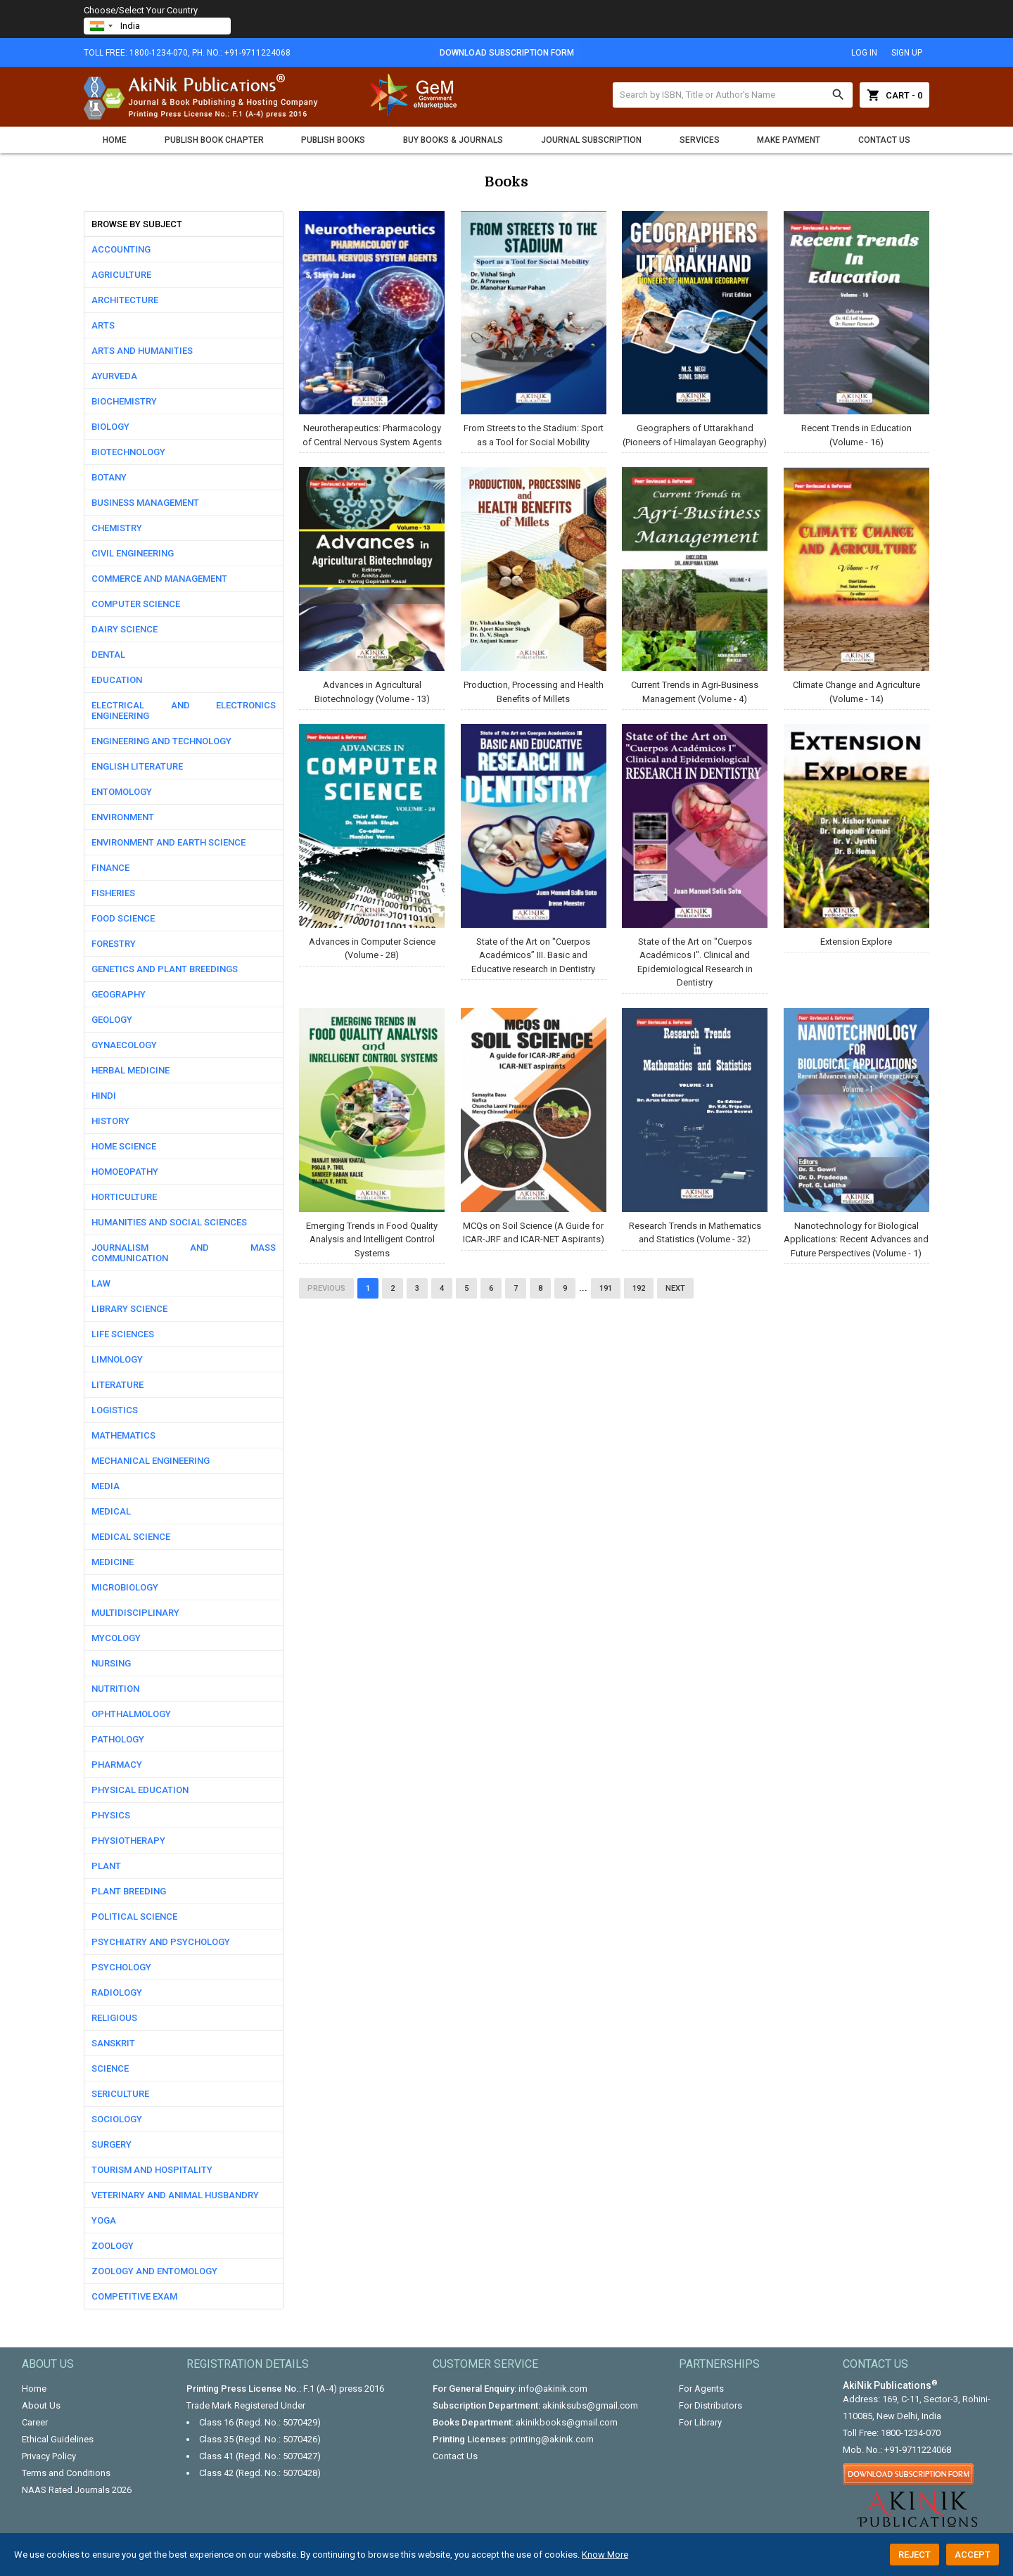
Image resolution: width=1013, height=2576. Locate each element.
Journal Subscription (591, 140)
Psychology (121, 1967)
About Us (41, 2405)
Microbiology (124, 1587)
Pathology (117, 1739)
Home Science (123, 1146)
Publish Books (333, 140)
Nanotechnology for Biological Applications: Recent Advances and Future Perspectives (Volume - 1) (856, 1133)
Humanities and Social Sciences (169, 1222)
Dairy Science (124, 629)
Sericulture (120, 2094)
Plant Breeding (128, 1891)
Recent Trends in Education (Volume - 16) (856, 329)
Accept (972, 2554)
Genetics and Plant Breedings (164, 969)
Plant (106, 1866)
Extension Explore (856, 835)
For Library (700, 2422)
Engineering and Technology (161, 741)
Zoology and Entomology (154, 2271)
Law (100, 1283)
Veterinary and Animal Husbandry (175, 2195)
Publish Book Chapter (214, 140)
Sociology (116, 2119)
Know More (605, 2554)
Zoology (112, 2245)
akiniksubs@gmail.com (590, 2405)
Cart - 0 (894, 95)
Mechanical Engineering (150, 1460)
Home (115, 140)
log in (864, 53)
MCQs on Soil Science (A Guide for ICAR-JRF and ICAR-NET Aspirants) (533, 1126)
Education (116, 680)
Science (110, 2068)
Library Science (129, 1308)
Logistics (114, 1410)
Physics (110, 1815)
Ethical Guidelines (58, 2439)
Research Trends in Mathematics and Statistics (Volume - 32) (694, 1126)
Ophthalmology (131, 1714)
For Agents (701, 2388)
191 (605, 1288)
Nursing (111, 1663)
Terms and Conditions (66, 2473)
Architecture (124, 300)
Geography (118, 994)
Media (105, 1486)
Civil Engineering (132, 553)
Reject (914, 2554)
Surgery (111, 2144)
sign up (906, 53)
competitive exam (134, 2296)
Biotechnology (128, 452)
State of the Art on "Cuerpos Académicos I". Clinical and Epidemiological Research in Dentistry (694, 856)
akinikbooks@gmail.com (567, 2422)
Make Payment (788, 140)
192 (638, 1288)
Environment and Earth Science (168, 842)
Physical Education (140, 1790)
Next (675, 1288)
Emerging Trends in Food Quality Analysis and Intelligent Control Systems (372, 1133)
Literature (117, 1384)
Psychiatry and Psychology (160, 1942)
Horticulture (124, 1197)
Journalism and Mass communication (183, 1252)
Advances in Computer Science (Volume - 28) (372, 842)
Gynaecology (124, 1045)
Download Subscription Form (507, 53)
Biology (110, 426)
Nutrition (115, 1688)
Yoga (103, 2220)
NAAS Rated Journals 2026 (77, 2490)
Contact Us (884, 140)
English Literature (137, 766)
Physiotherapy (128, 1840)
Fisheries (113, 893)
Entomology (121, 791)
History (110, 1121)
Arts (103, 325)
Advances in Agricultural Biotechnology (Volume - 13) (372, 585)
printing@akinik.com (552, 2439)
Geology (111, 1019)
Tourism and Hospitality (151, 2169)
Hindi (103, 1095)
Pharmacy (116, 1764)
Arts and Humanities (142, 350)
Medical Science (130, 1536)
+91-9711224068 (917, 2449)
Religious (114, 2018)
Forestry (113, 943)
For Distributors (710, 2405)
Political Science (134, 1916)
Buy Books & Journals (453, 140)
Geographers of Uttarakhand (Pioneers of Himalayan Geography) (694, 329)
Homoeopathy (124, 1171)
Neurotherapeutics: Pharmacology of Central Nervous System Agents (372, 329)
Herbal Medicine (130, 1070)
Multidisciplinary (135, 1612)
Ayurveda (114, 376)
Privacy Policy (49, 2456)
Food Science (123, 918)
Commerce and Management (159, 578)
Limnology (117, 1359)
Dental (108, 654)
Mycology (116, 1638)
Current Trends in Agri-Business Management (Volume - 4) (694, 585)
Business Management (145, 502)
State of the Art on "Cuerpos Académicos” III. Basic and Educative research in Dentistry (533, 849)
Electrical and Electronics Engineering (183, 710)
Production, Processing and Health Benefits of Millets (533, 585)
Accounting (121, 249)
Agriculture (121, 274)
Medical (111, 1511)
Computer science (135, 604)
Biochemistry (124, 401)
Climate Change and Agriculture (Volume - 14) (856, 585)
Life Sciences (122, 1334)
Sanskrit (113, 2043)
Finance (110, 867)
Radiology (116, 1992)
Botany (109, 477)
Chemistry (116, 528)
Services (700, 140)
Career (35, 2422)
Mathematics (123, 1435)
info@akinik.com (552, 2388)
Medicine (112, 1562)
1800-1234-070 (911, 2433)
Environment (122, 817)
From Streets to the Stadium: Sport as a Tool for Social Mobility (533, 329)
